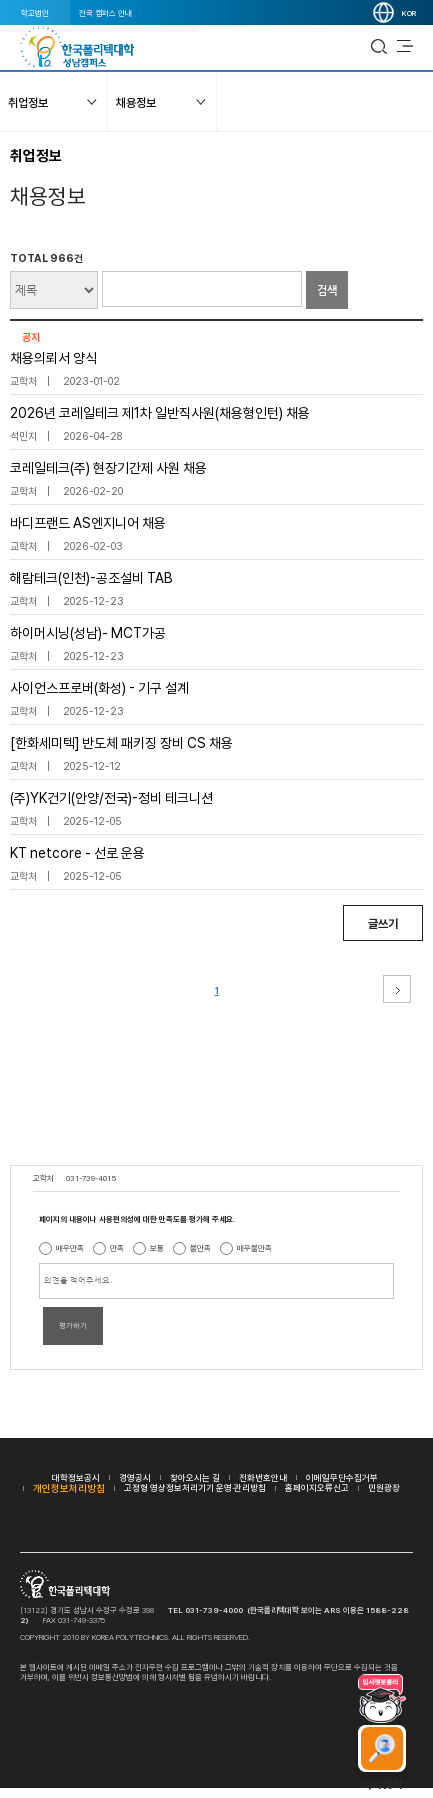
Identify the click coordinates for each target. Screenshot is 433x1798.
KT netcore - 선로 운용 (77, 853)
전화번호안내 (263, 1477)
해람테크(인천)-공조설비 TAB (91, 578)
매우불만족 (254, 1248)
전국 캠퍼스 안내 (105, 13)
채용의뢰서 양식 (53, 358)
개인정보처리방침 (69, 1488)
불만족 (200, 1248)
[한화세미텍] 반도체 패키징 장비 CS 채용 (121, 743)
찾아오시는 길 (195, 1477)
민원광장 (384, 1487)
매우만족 (70, 1248)
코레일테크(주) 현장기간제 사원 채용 (108, 468)
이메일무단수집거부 (342, 1477)
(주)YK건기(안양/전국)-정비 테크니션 (111, 798)
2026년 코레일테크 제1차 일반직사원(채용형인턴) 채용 (160, 413)
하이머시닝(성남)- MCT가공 (88, 633)
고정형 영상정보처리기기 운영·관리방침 (195, 1487)
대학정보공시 (76, 1477)
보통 (157, 1248)
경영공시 (135, 1477)
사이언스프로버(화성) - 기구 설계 (99, 688)
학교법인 (35, 13)
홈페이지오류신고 (317, 1487)
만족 (117, 1248)
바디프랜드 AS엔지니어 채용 (88, 523)
